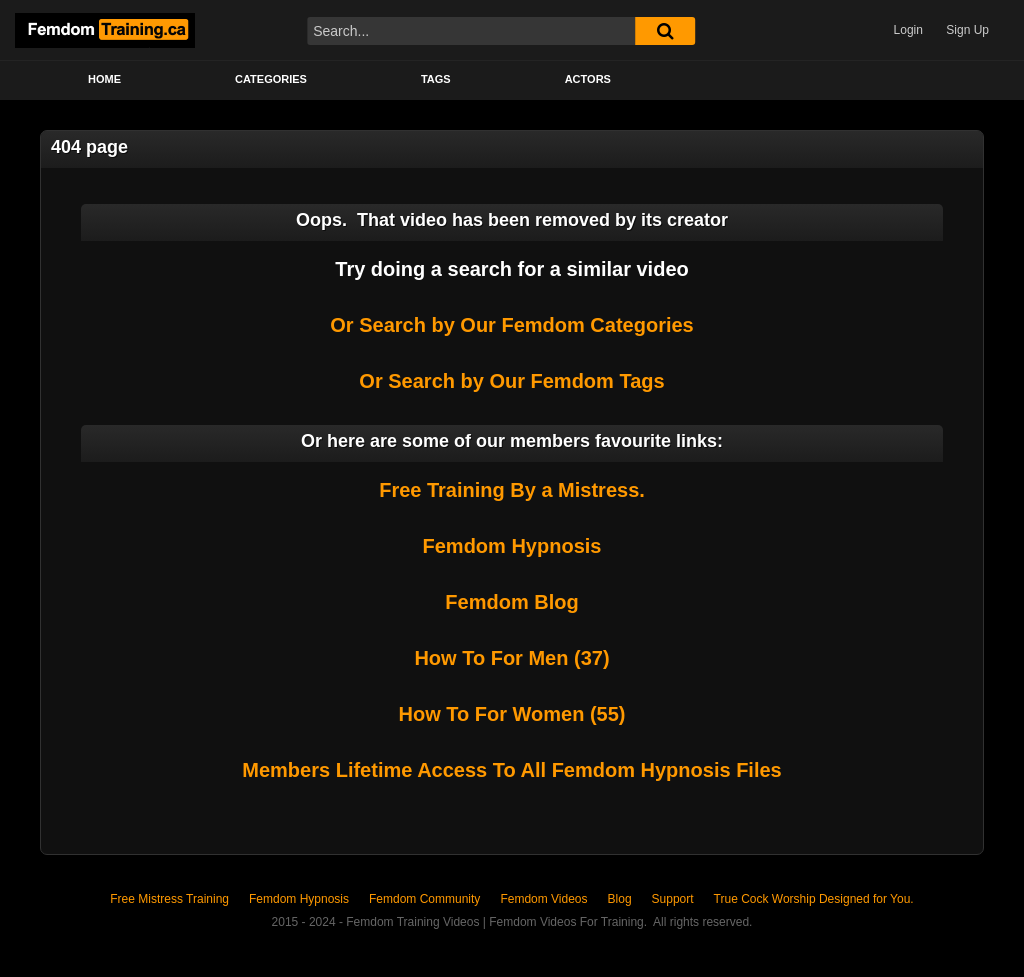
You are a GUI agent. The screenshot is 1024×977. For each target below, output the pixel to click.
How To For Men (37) (511, 658)
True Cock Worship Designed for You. (814, 899)
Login (908, 30)
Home (104, 79)
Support (673, 899)
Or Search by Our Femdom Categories (511, 325)
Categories (271, 79)
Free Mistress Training (169, 899)
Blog (620, 899)
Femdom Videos (543, 899)
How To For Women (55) (511, 714)
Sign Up (967, 30)
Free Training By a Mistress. (512, 490)
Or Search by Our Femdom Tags (511, 381)
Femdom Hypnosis (512, 546)
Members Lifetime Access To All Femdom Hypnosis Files (511, 770)
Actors (588, 79)
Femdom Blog (511, 602)
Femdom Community (424, 899)
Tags (436, 79)
